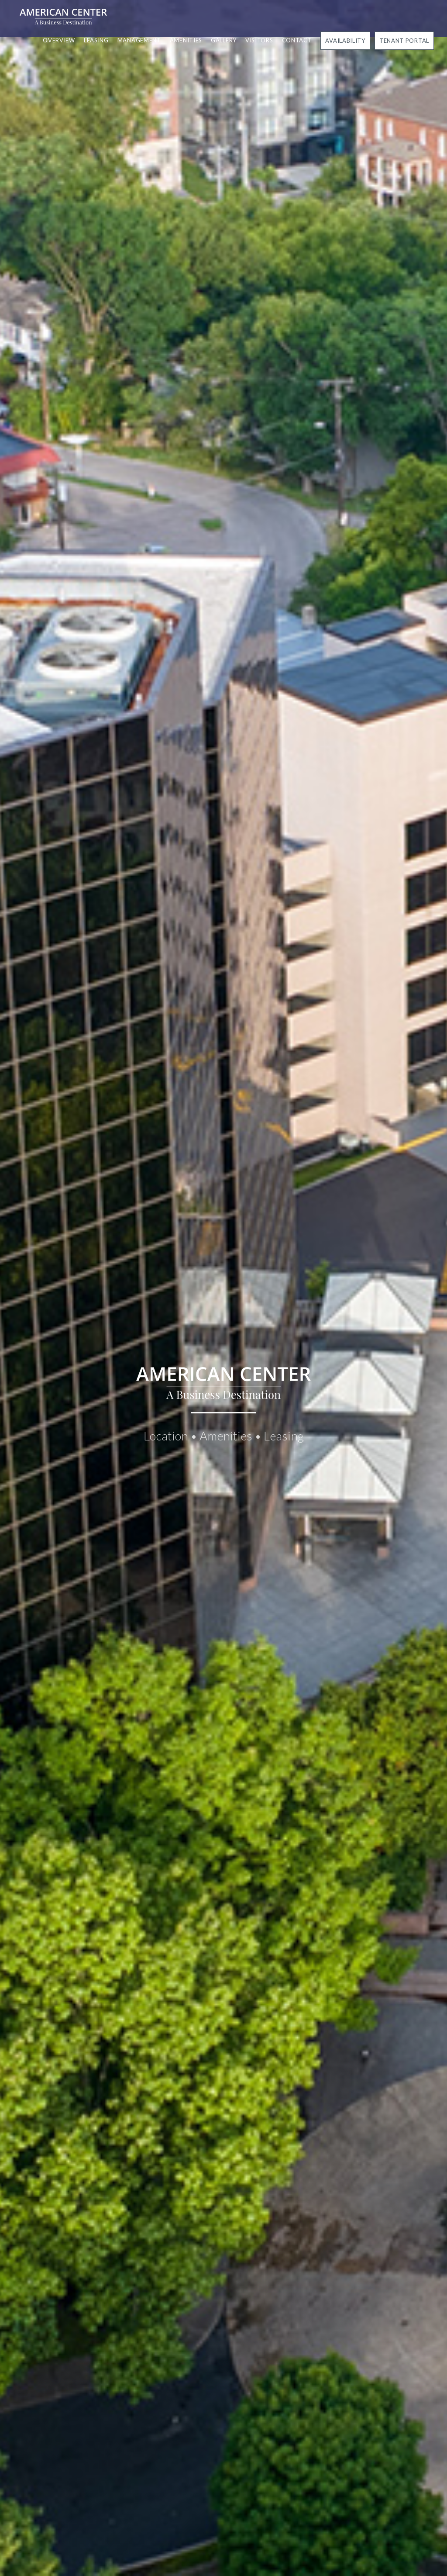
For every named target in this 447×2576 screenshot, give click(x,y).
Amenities (186, 40)
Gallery (224, 40)
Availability (345, 40)
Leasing (96, 40)
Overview (59, 40)
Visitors (259, 40)
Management (139, 40)
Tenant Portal (404, 40)
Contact (297, 40)
